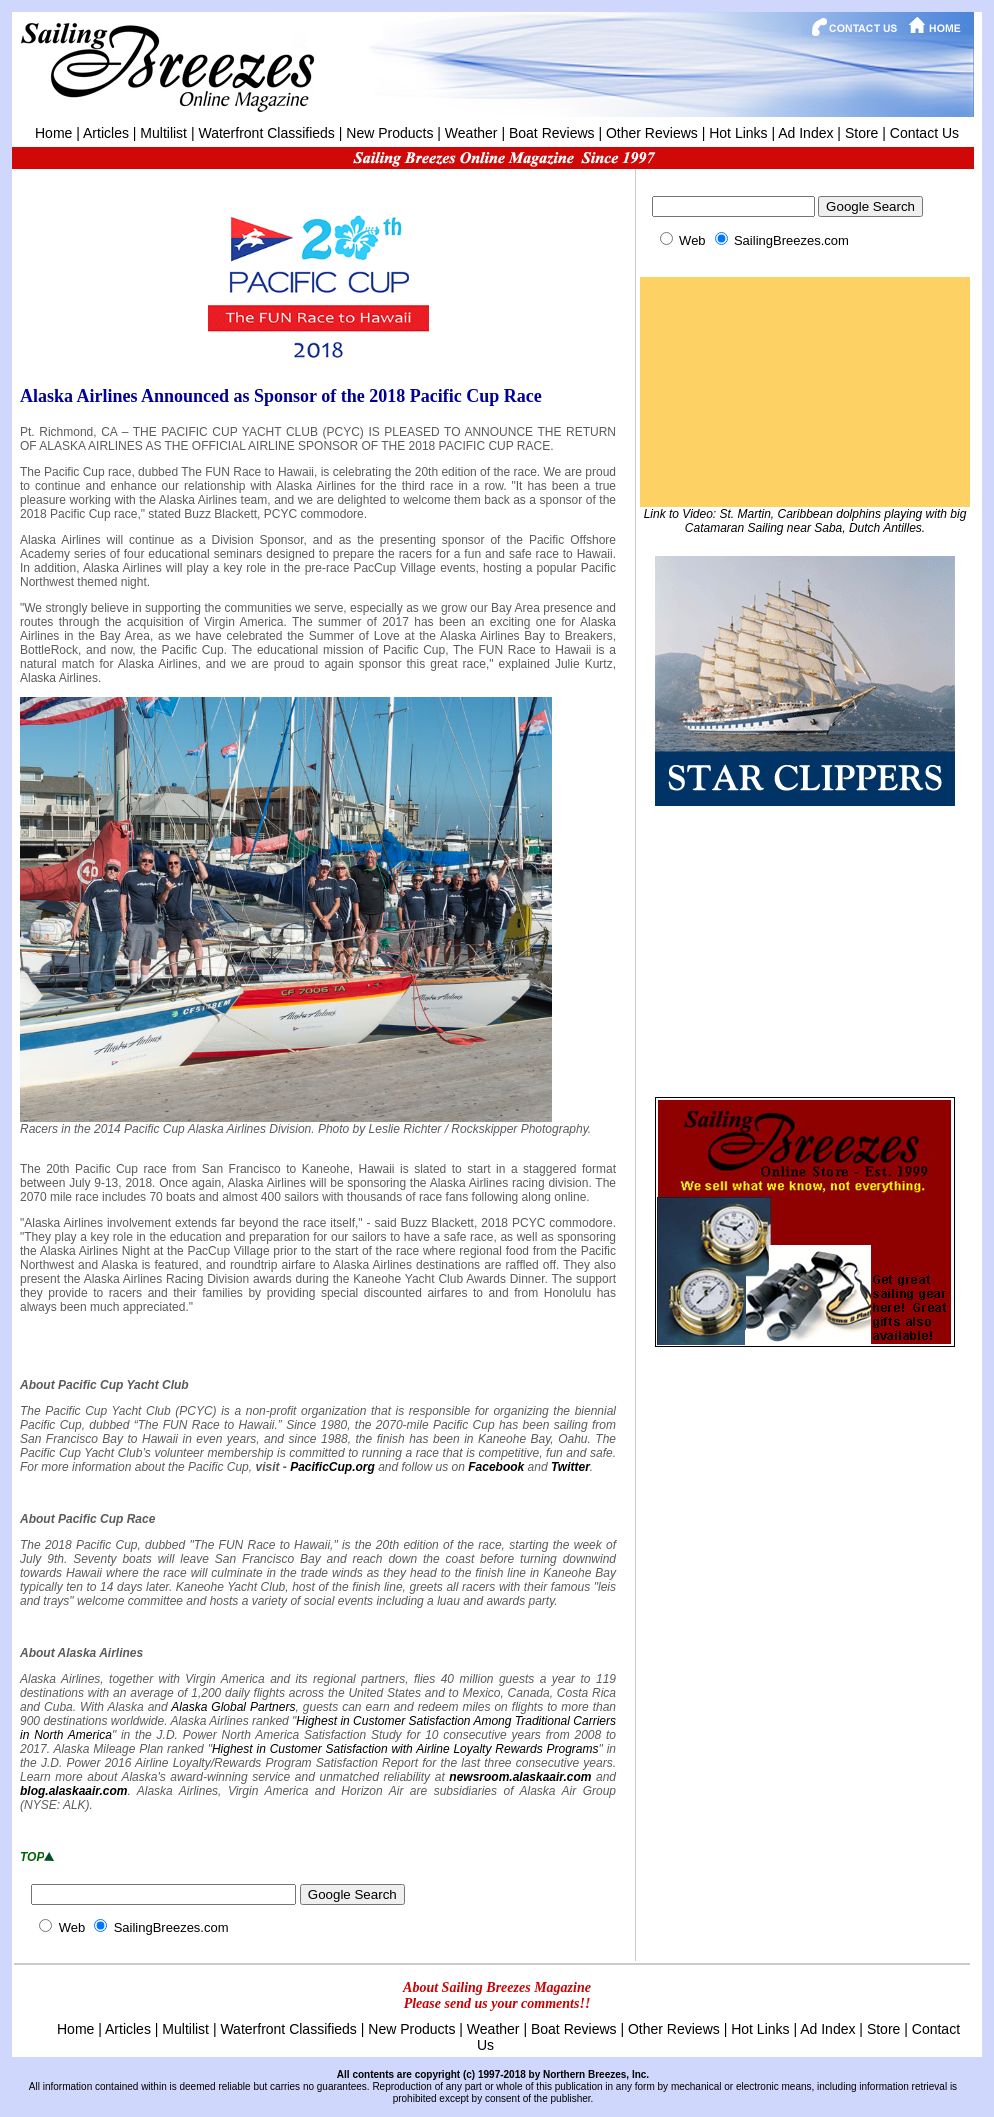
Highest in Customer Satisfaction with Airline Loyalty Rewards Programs (405, 1749)
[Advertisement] (805, 949)
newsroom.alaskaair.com (520, 1777)
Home (53, 133)
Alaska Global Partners (233, 1707)
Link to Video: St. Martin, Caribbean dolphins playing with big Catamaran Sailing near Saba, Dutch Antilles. (805, 521)
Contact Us (924, 133)
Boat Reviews (552, 133)
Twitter (570, 1467)
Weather (471, 133)
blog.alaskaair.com (73, 1791)
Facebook (496, 1467)
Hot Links (738, 133)
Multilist (163, 133)
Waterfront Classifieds (266, 133)
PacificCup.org (332, 1467)
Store (861, 133)
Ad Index (805, 133)
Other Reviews (652, 133)
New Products (389, 133)
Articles (106, 133)
